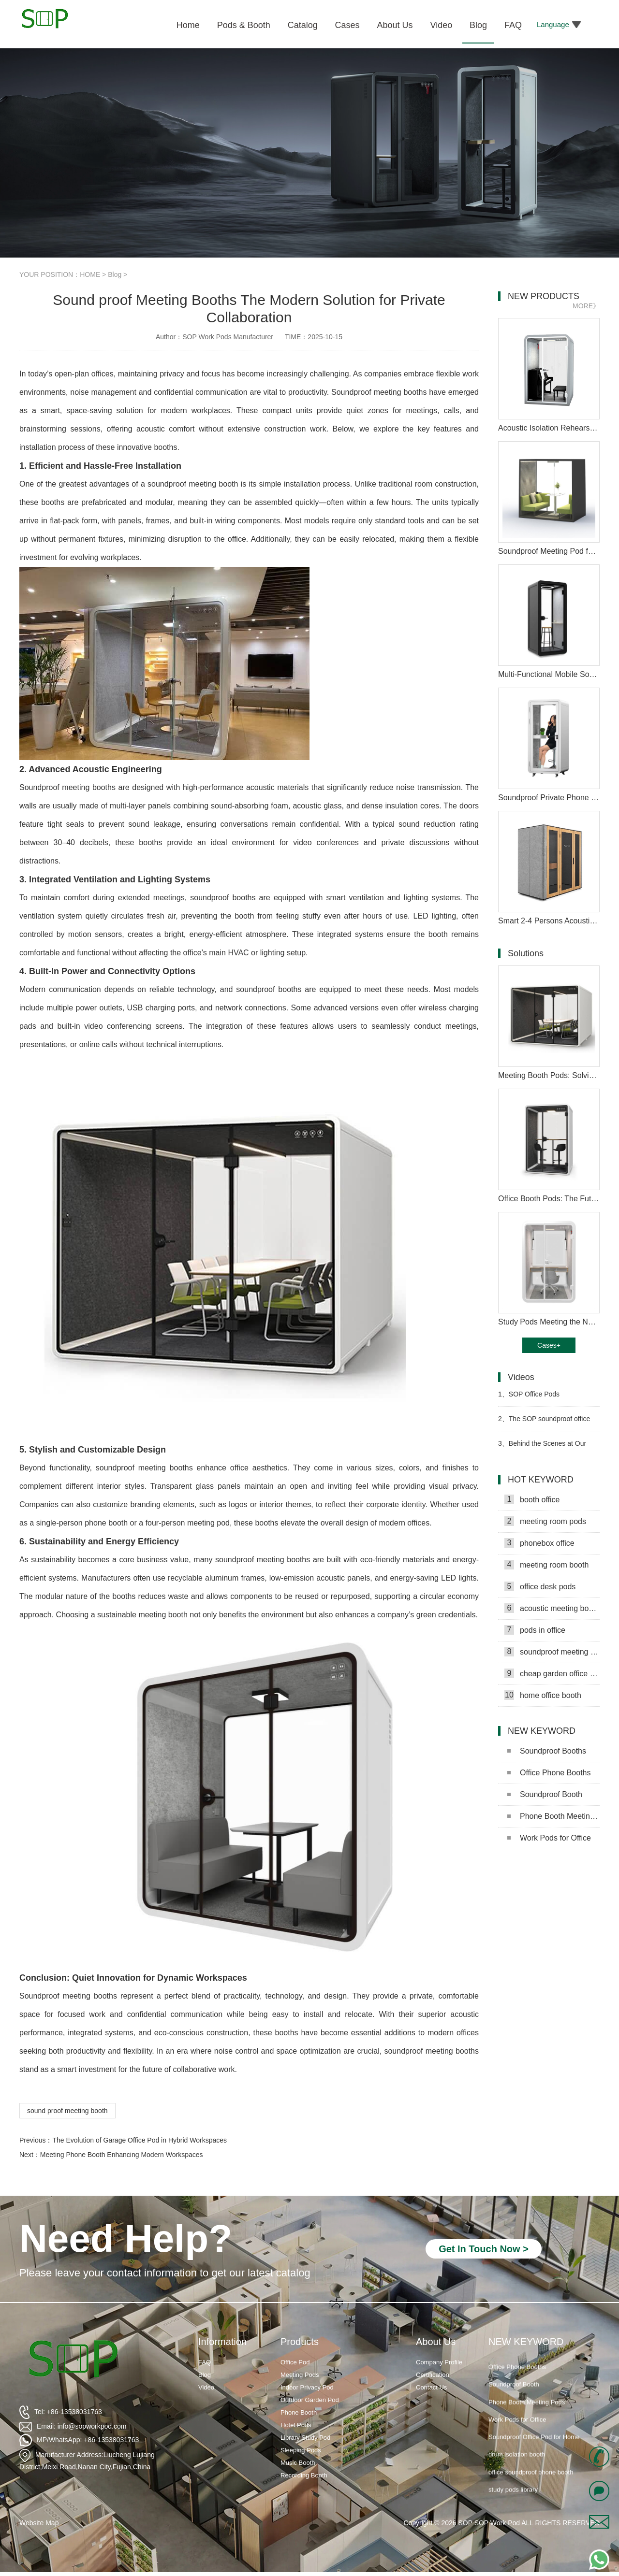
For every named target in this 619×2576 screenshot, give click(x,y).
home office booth (542, 1695)
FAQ (204, 2362)
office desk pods (539, 1586)
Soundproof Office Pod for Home (533, 2447)
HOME (90, 274)
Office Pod (295, 2362)
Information (222, 2341)
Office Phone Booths (548, 1773)
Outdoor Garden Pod (309, 2399)
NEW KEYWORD (526, 2341)
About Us (436, 2341)
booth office (532, 1499)
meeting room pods (545, 1521)
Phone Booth (298, 2412)
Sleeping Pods (300, 2450)
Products (299, 2341)
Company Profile (439, 2362)
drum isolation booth (516, 2464)
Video (206, 2387)
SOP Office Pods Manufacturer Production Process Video (548, 1398)
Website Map (39, 2523)
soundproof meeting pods (552, 1651)
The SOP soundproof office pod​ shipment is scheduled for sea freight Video (544, 1423)
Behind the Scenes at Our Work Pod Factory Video (542, 1447)
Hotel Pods (295, 2425)
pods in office (534, 1630)
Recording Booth (303, 2475)
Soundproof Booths (546, 1751)
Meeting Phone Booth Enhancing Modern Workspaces (121, 2155)
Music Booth (297, 2462)
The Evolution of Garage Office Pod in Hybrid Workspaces (139, 2140)
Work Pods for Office (549, 1838)
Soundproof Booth (544, 1794)
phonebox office (539, 1543)
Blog (114, 274)
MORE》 (586, 306)
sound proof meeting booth (67, 2111)
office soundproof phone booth (530, 2482)
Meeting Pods (299, 2374)
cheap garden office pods (552, 1673)
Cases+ (548, 1345)
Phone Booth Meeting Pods (553, 1816)
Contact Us (431, 2387)
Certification (432, 2374)
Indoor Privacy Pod (307, 2387)
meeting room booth (546, 1564)
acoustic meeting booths (552, 1608)
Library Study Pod (305, 2437)
